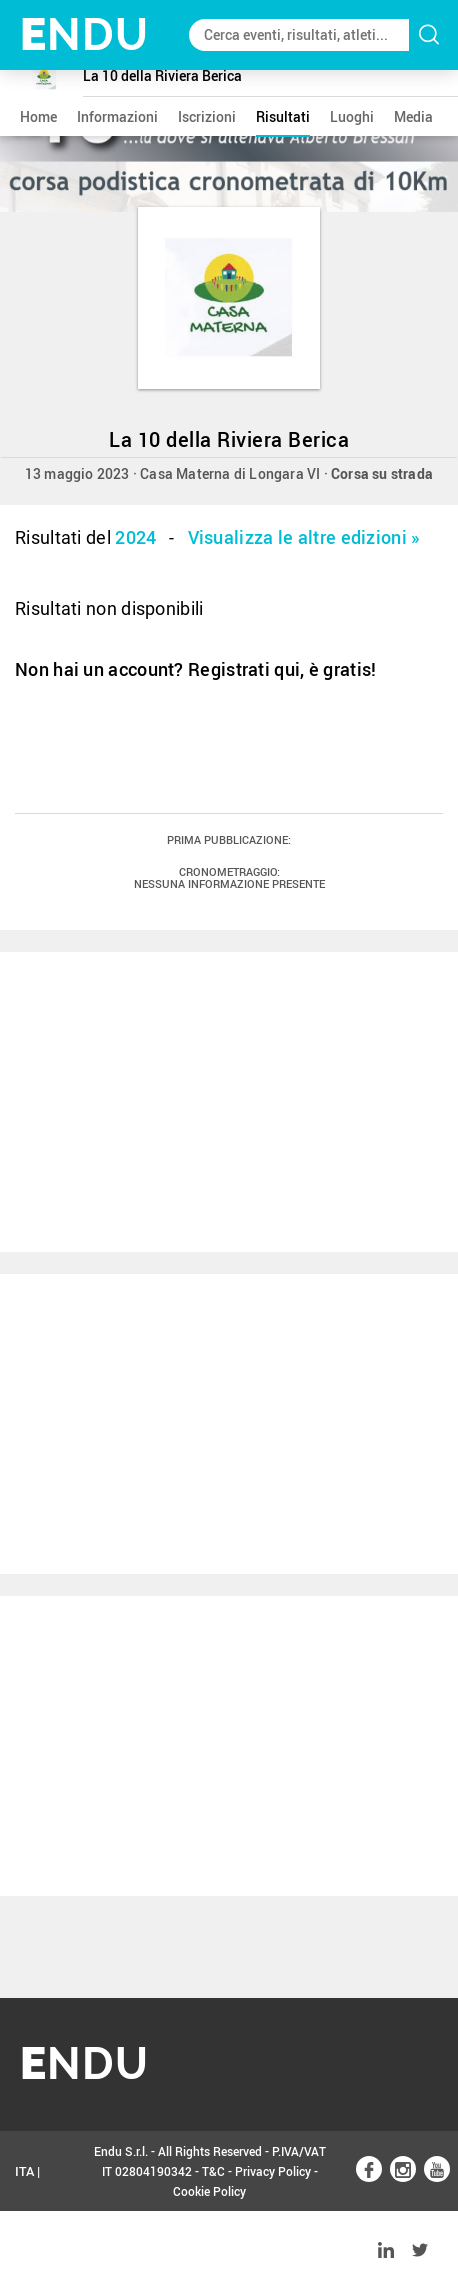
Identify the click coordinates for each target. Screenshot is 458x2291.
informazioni (117, 116)
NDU (84, 34)
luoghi (352, 116)
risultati (283, 116)
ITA (24, 2171)
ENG (28, 2251)
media (413, 116)
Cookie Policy (209, 2191)
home (38, 116)
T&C (213, 2171)
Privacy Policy (273, 2171)
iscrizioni (207, 116)
